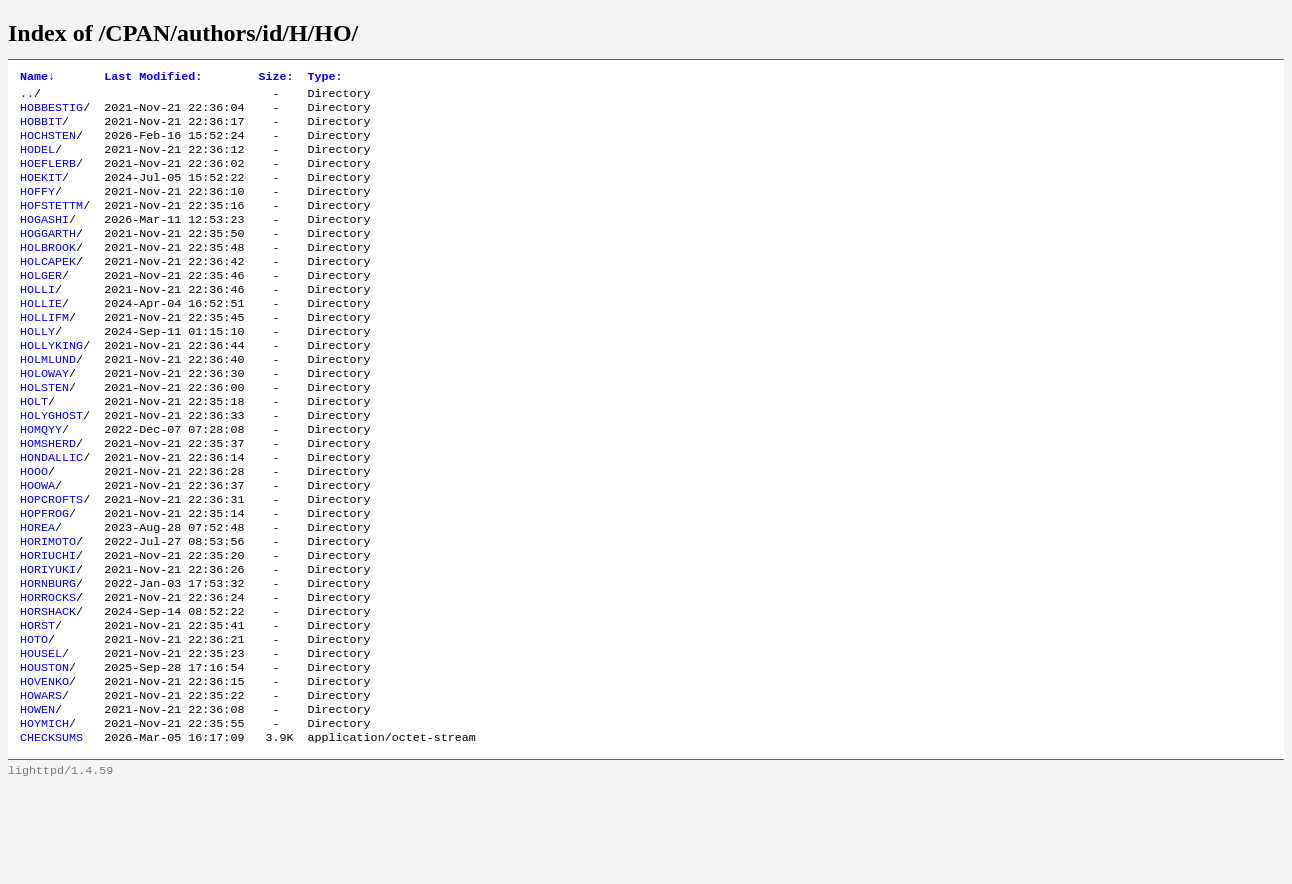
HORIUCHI (48, 625)
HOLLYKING (51, 385)
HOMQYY (41, 481)
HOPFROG (44, 577)
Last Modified (153, 78)
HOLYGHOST (51, 465)
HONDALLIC (51, 513)
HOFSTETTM (51, 225)
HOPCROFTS (51, 561)
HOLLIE (41, 337)
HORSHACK (48, 689)
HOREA (37, 593)
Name (37, 78)
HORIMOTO (48, 609)
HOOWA (37, 545)
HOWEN (37, 801)
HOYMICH (44, 817)
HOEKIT (41, 193)
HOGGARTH (48, 257)
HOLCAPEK (48, 289)
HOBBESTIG (51, 113)
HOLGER (41, 305)
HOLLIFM (44, 353)
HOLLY (37, 369)
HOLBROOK (48, 273)
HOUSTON (44, 753)
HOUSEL (41, 737)
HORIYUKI (48, 641)
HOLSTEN (44, 433)
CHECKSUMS (51, 833)
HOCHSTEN (48, 145)
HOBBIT (41, 129)
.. (27, 97)
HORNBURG (48, 657)
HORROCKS (48, 673)
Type (324, 78)
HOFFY (37, 209)
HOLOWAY (44, 417)
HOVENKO (44, 769)
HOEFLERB (48, 177)
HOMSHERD (48, 497)
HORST (37, 705)
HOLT (34, 449)
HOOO (34, 529)
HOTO (34, 721)
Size (275, 78)
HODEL (37, 161)
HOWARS (41, 785)
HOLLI (37, 321)
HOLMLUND (48, 401)
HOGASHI (44, 241)
